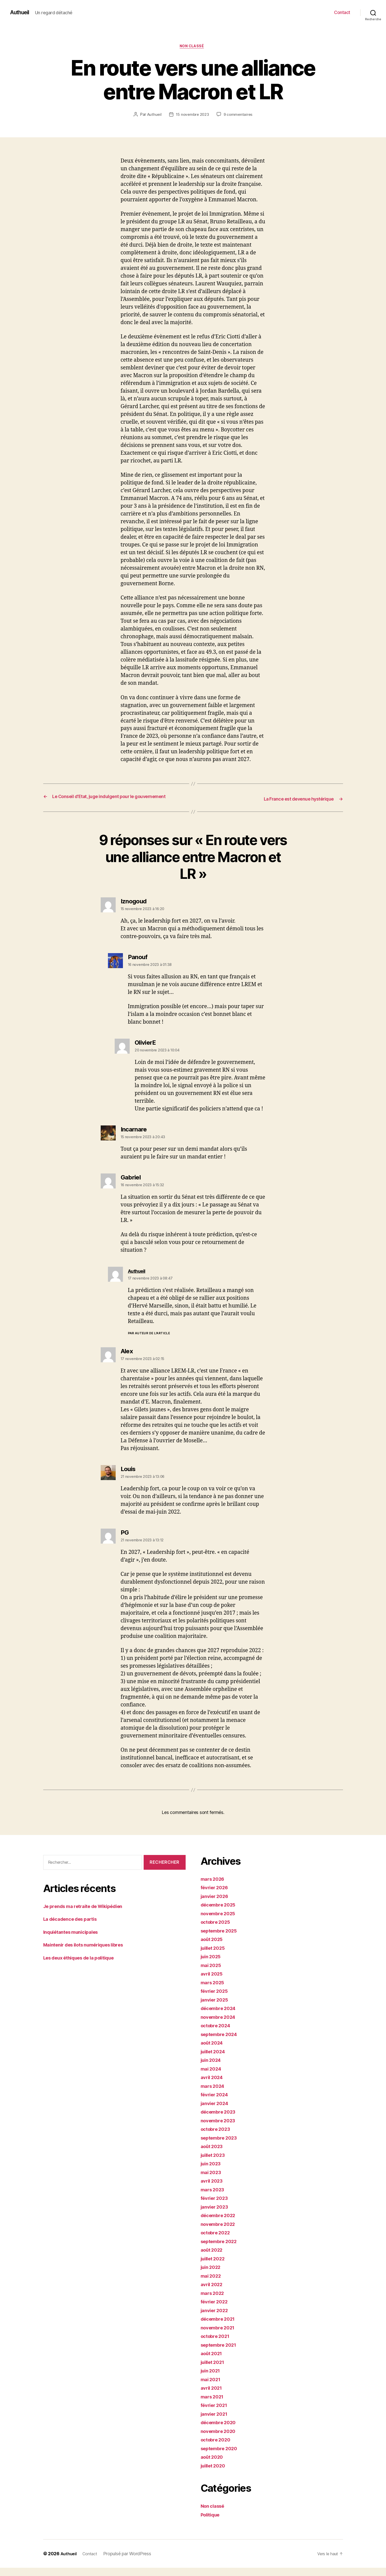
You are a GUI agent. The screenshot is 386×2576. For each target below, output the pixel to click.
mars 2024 (214, 2094)
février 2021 (216, 2413)
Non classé (193, 47)
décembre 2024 (221, 2016)
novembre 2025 (220, 1921)
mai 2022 (212, 2284)
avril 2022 (213, 2292)
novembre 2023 (220, 2129)
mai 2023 (212, 2180)
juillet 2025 (215, 1956)
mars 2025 (214, 1991)
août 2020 (213, 2465)
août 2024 (213, 2051)
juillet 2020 (215, 2474)
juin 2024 (212, 2068)
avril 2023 (213, 2189)
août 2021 (213, 2361)
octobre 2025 (217, 1930)
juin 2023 (212, 2172)
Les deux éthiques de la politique (85, 1966)
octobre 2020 (218, 2448)
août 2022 (213, 2258)
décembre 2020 (221, 2430)
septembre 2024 (221, 2042)
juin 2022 (212, 2275)
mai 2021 (212, 2387)
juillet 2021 (215, 2370)
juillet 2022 (215, 2267)
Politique (212, 2523)
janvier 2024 (216, 2111)
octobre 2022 (217, 2241)
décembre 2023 (221, 2120)
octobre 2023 (217, 2137)
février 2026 (216, 1895)
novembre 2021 (220, 2336)
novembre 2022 (220, 2232)
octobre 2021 (217, 2344)
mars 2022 (214, 2301)
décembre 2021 (220, 2327)
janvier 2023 (216, 2215)
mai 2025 (212, 1973)
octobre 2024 (218, 2034)
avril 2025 (213, 1982)
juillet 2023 (215, 2163)
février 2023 (216, 2206)
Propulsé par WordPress (131, 2561)
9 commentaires (239, 115)
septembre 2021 (221, 2353)
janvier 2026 (216, 1904)
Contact (342, 12)
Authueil (21, 13)
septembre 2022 (221, 2249)
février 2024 (216, 2103)
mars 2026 (214, 1887)
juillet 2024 (215, 2060)
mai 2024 (212, 2077)
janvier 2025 (216, 2008)
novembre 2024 (220, 2025)
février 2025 (216, 1999)
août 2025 (213, 1947)
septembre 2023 (221, 2146)
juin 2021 (212, 2379)
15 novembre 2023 (192, 115)
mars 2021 (214, 2405)
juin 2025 (212, 1965)
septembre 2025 (221, 1939)
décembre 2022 (221, 2223)
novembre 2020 (220, 2439)
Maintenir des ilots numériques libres (89, 1953)
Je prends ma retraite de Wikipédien (89, 1914)
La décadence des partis (74, 1927)
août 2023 (213, 2154)
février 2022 (216, 2310)
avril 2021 (213, 2396)
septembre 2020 (221, 2456)
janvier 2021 (216, 2422)
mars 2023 (214, 2198)
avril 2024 (213, 2085)
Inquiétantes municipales (74, 1940)
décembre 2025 (221, 1913)
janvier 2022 (216, 2318)
